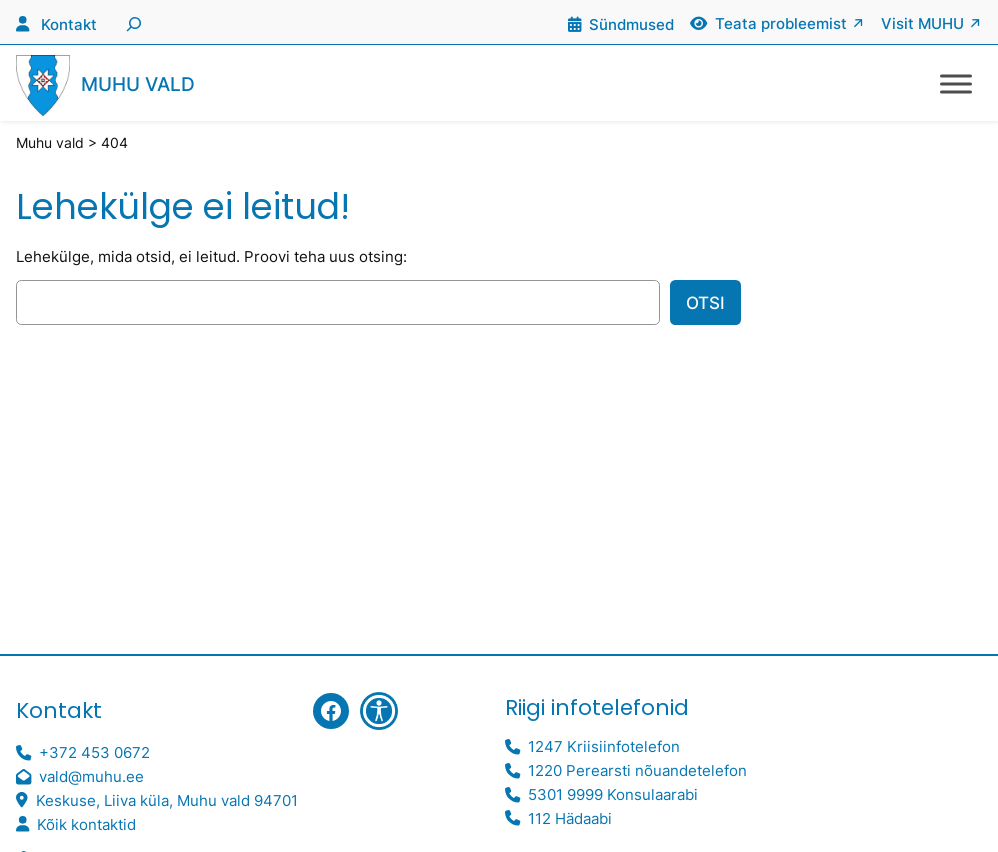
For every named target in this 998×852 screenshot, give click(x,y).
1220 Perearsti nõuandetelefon (637, 770)
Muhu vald (138, 84)
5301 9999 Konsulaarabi (613, 794)
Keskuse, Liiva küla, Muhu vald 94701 (167, 800)
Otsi (705, 303)
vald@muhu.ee (91, 776)
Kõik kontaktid (86, 824)
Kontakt (69, 24)
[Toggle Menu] (956, 83)
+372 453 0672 (94, 752)
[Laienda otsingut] (131, 22)
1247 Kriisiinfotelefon (604, 746)
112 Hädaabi (570, 818)
